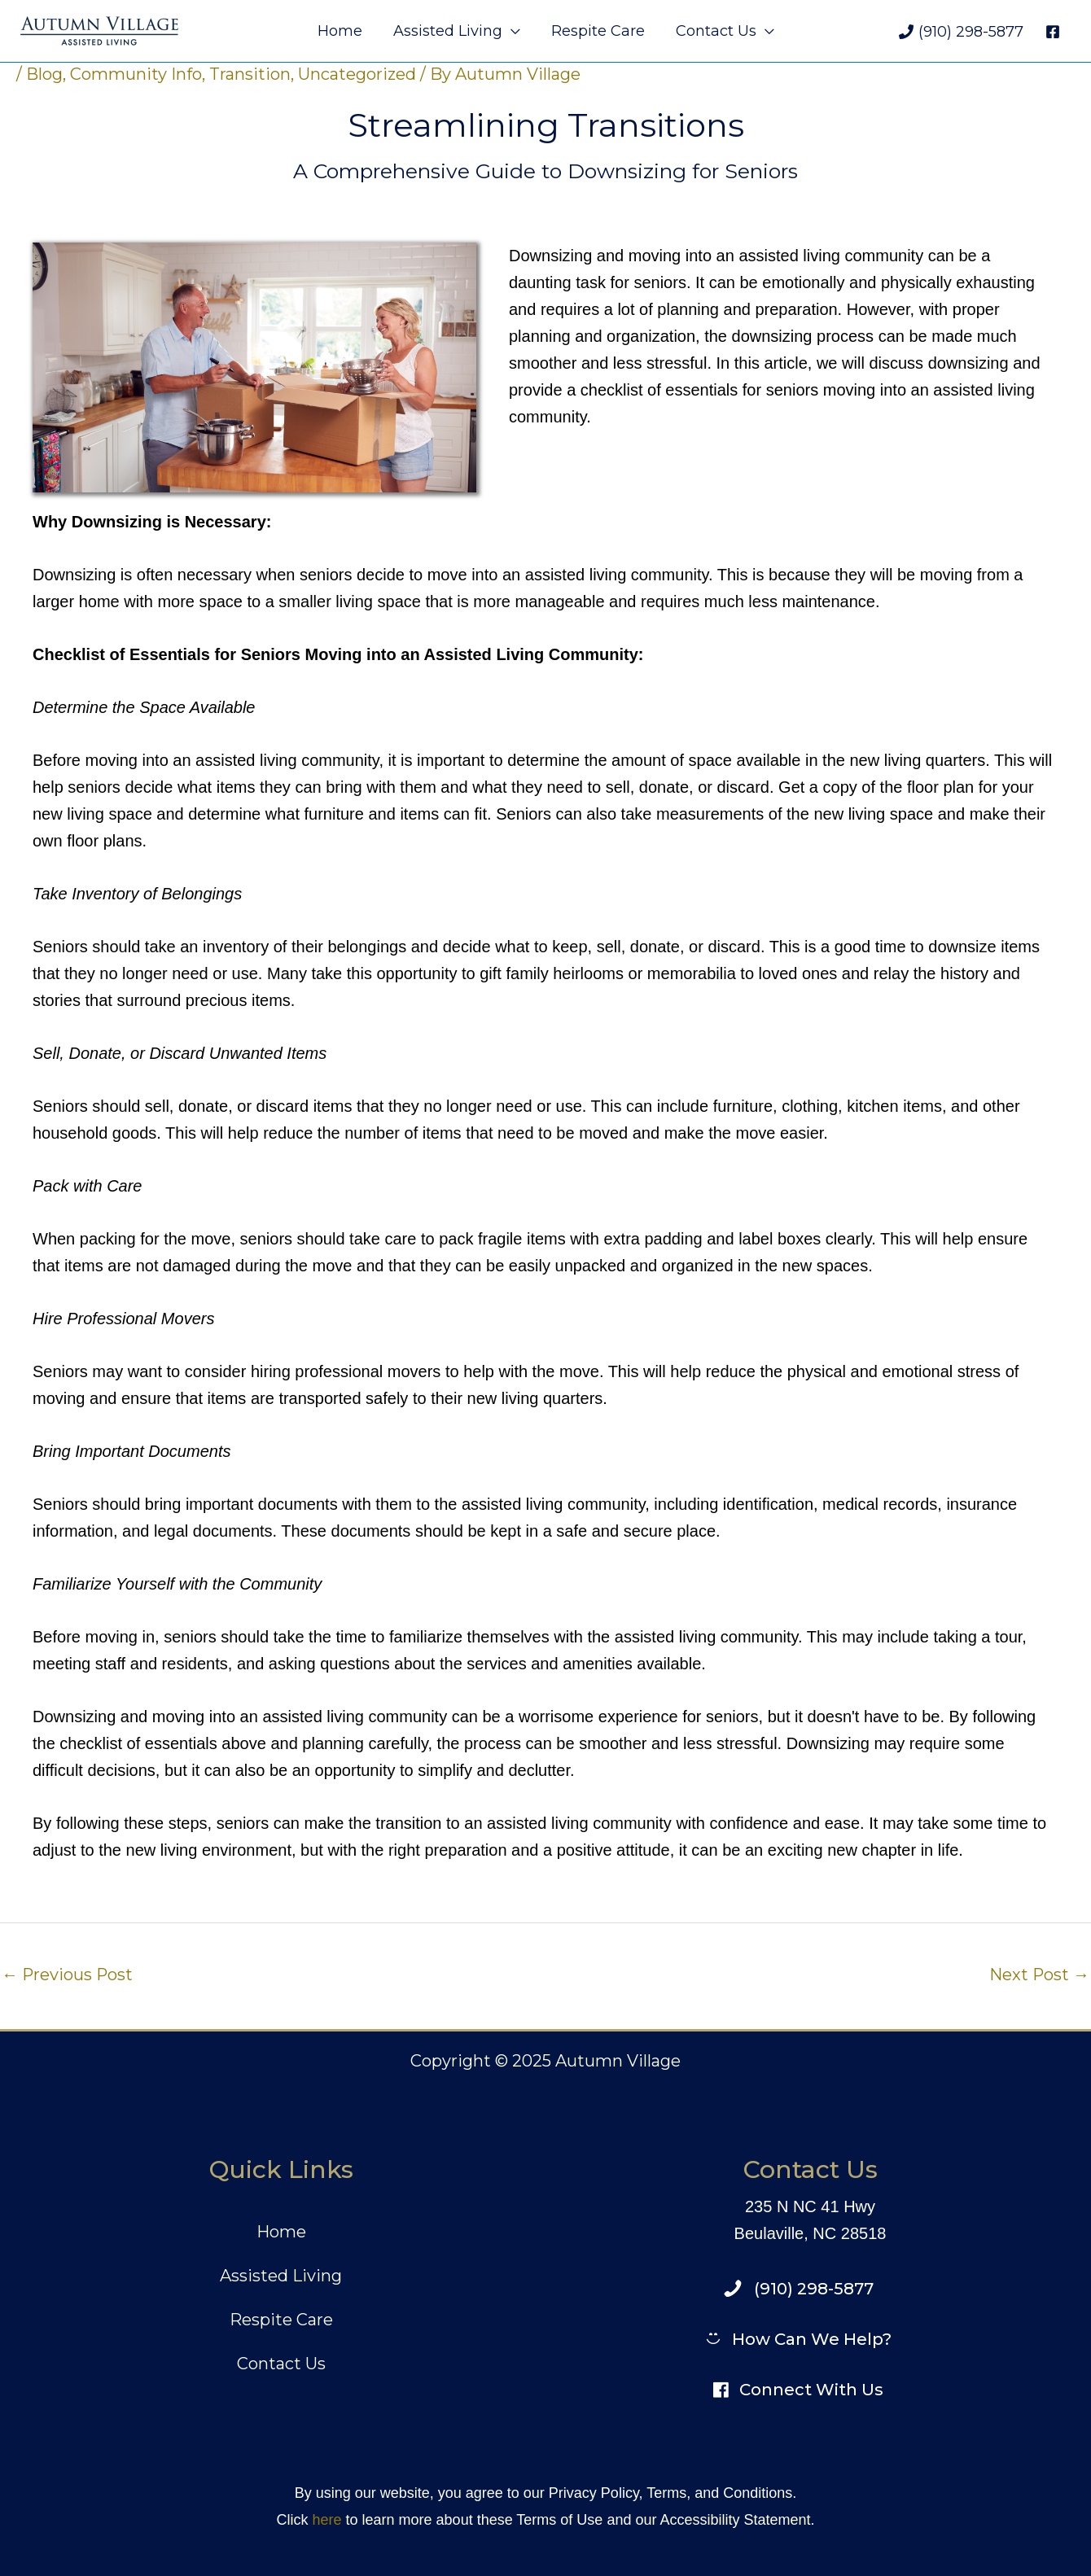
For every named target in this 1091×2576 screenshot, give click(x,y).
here (326, 2520)
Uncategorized (357, 74)
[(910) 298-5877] (961, 31)
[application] (512, 30)
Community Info (136, 74)
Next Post (1038, 1974)
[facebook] (1055, 31)
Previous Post (68, 1974)
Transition (250, 74)
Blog (44, 74)
